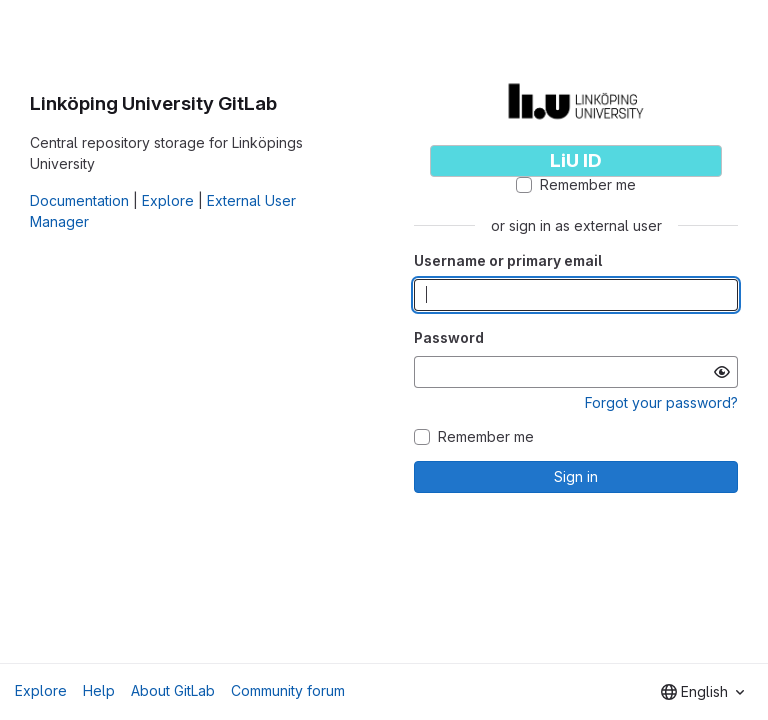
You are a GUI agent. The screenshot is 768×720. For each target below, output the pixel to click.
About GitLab (173, 690)
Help (99, 690)
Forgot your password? (661, 402)
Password (449, 337)
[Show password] (722, 372)
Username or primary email (508, 260)
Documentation (79, 200)
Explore (168, 200)
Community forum (288, 690)
